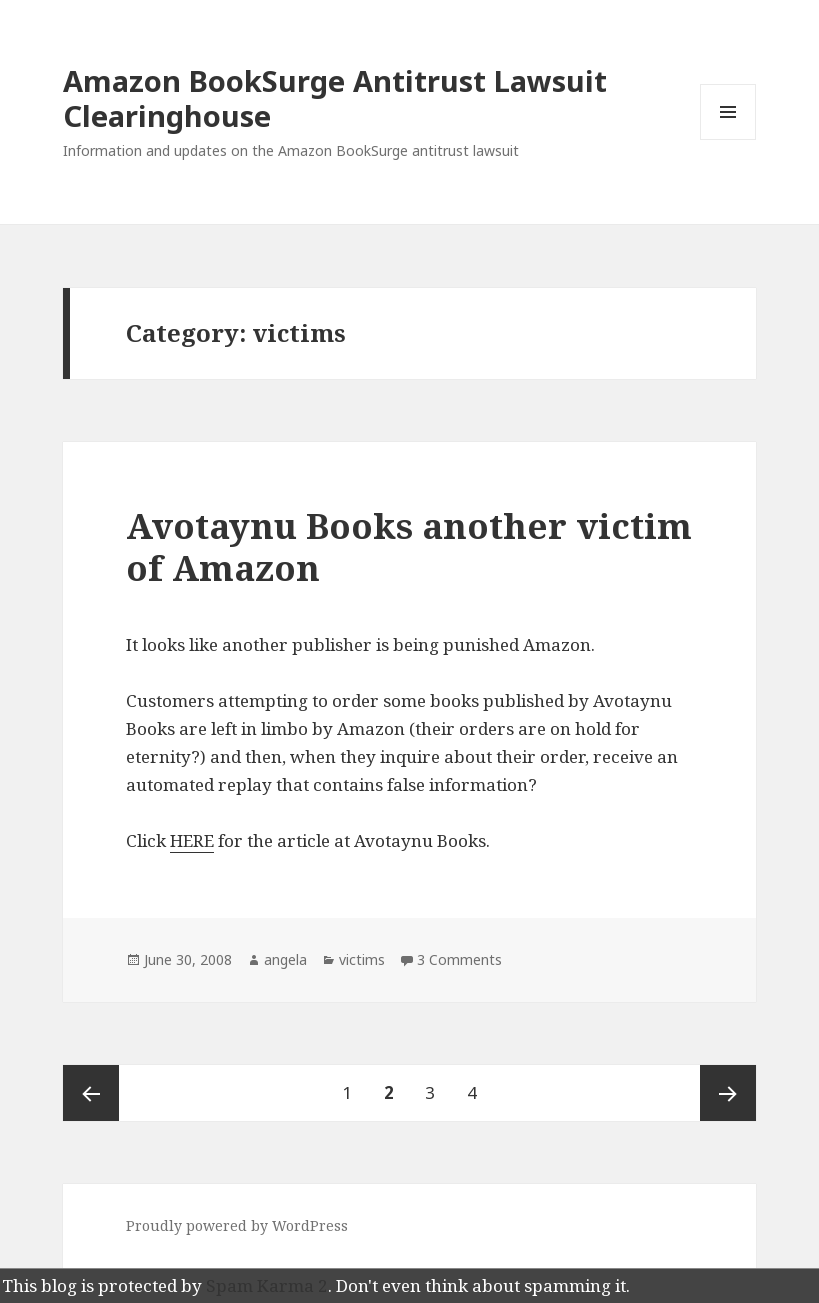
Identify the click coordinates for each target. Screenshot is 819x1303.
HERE (192, 840)
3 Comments (459, 959)
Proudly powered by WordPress (237, 1225)
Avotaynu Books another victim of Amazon (409, 546)
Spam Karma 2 (267, 1285)
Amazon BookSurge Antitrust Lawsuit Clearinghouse (335, 98)
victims (362, 959)
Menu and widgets (728, 139)
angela (285, 959)
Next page (728, 1093)
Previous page (91, 1093)
